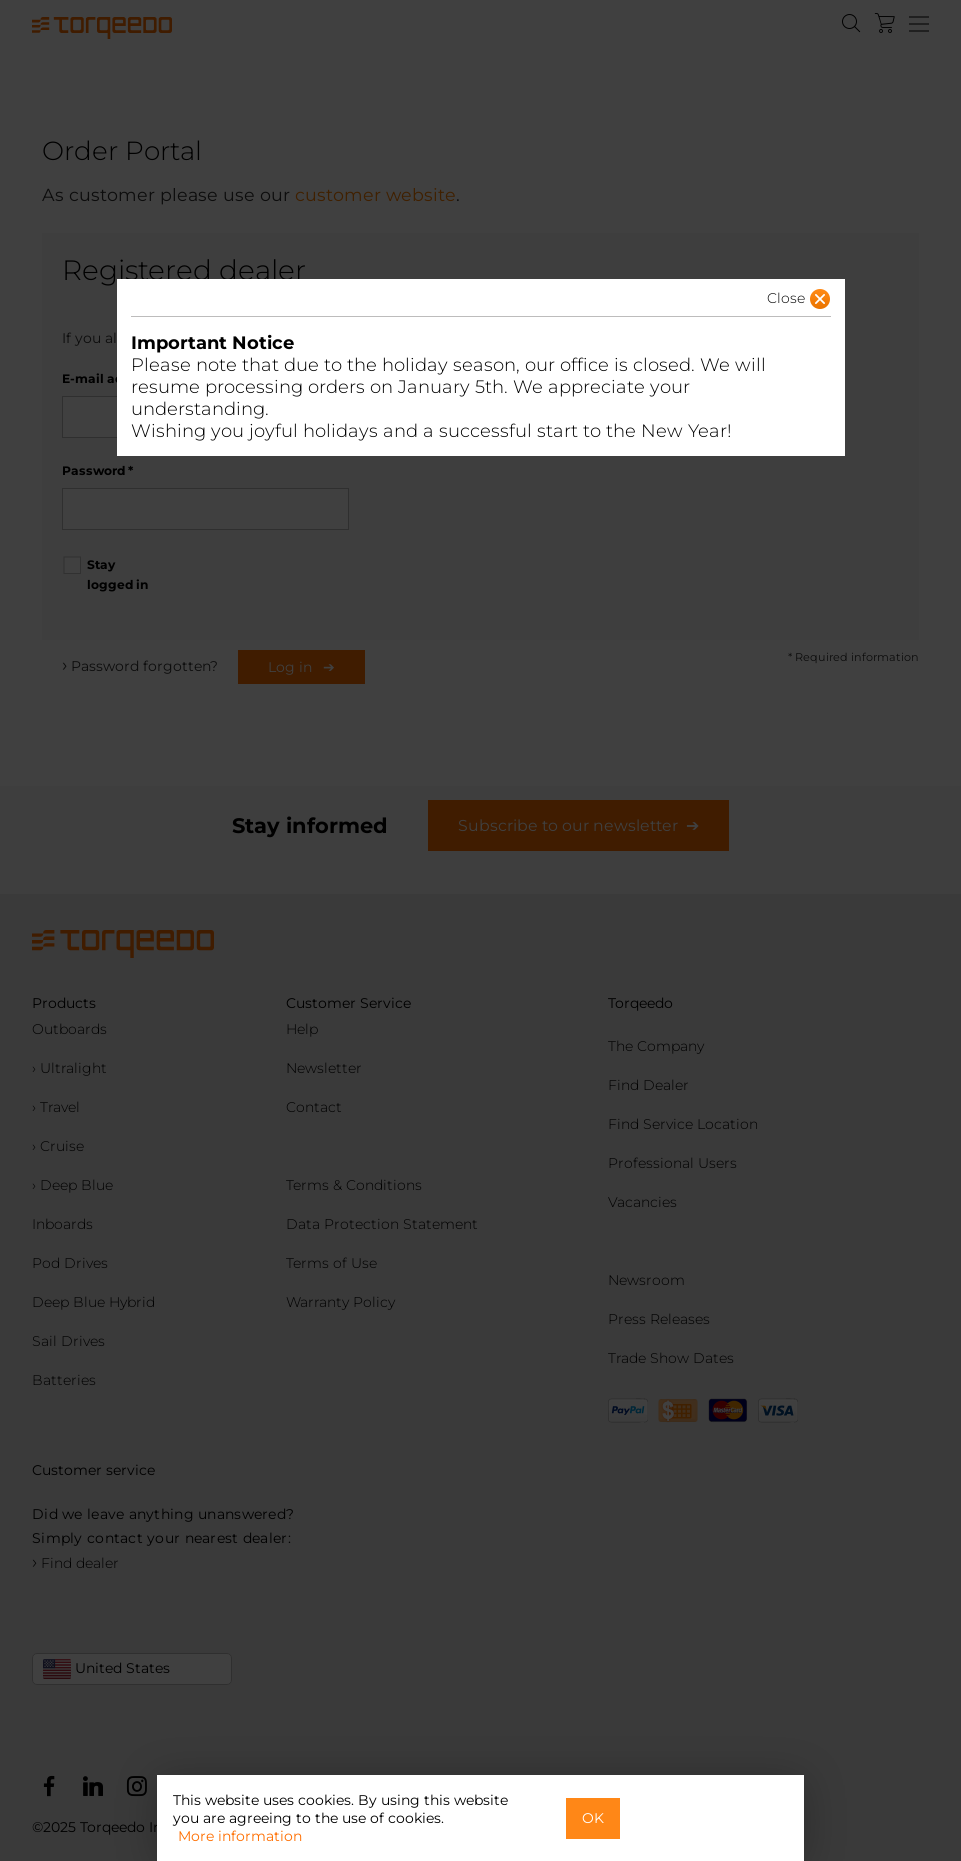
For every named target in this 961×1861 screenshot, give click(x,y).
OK (593, 1818)
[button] (767, 304)
